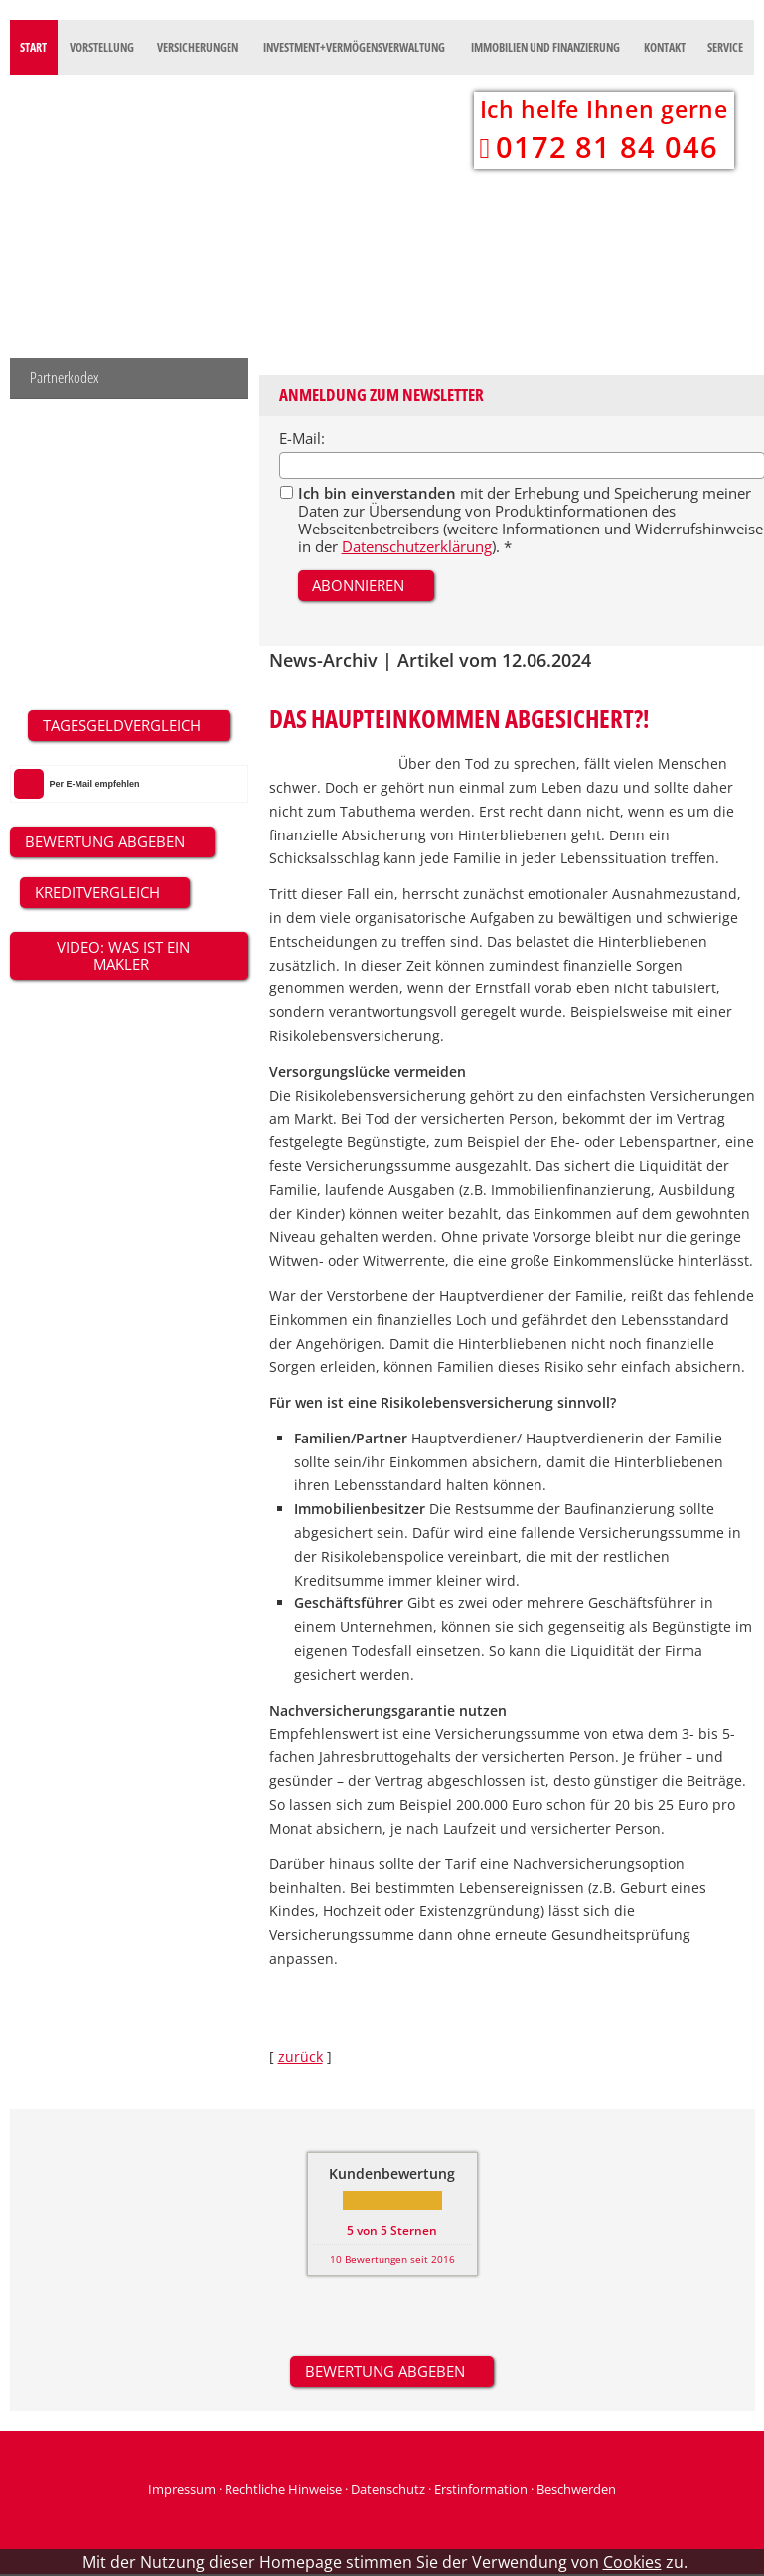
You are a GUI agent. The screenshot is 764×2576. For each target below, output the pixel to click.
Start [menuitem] (33, 47)
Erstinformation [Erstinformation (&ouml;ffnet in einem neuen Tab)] (481, 2489)
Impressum (182, 2489)
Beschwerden (576, 2489)
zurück (300, 2056)
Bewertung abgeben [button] (385, 2371)
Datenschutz (388, 2489)
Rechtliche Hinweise (283, 2489)
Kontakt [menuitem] (665, 47)
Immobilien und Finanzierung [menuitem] (545, 47)
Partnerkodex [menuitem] (64, 377)
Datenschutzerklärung (417, 546)
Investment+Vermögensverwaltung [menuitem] (354, 47)
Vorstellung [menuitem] (102, 47)
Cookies (632, 2562)
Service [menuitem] (725, 47)
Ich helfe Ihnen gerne (604, 109)
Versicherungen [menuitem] (197, 47)
